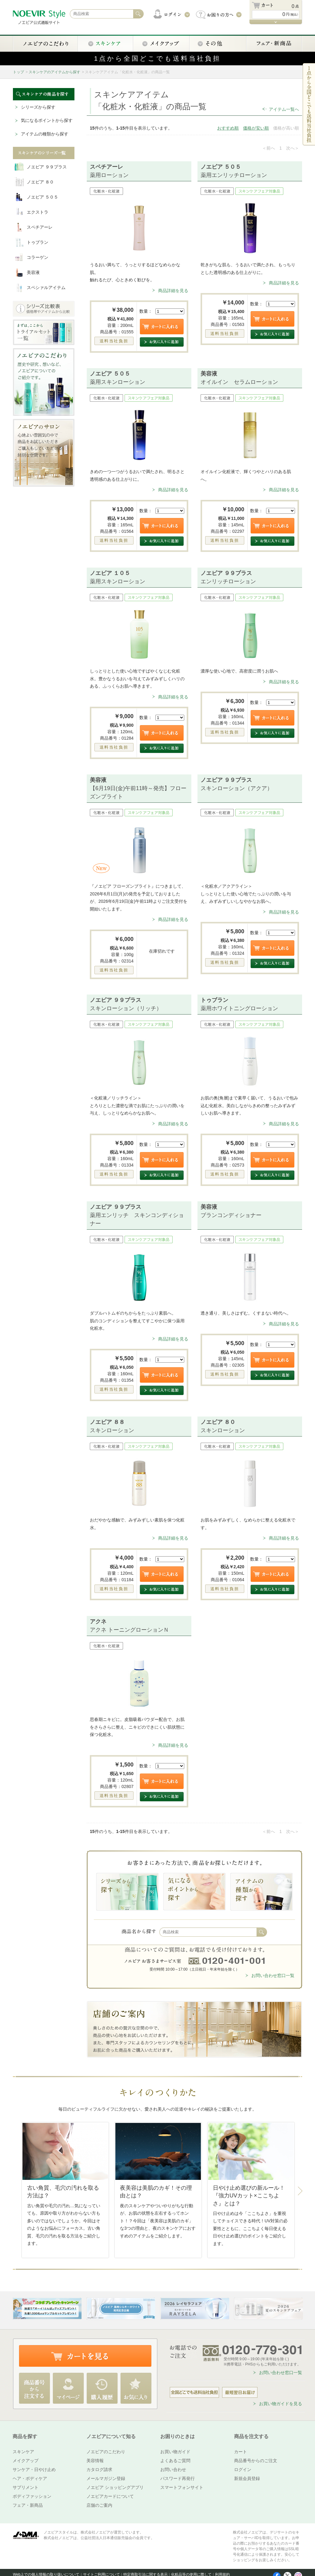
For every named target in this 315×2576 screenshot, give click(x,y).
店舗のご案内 (99, 2505)
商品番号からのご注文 (255, 2460)
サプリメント (25, 2487)
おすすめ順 (228, 128)
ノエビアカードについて (110, 2496)
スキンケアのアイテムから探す (54, 72)
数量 (143, 311)
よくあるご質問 (175, 2460)
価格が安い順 (256, 128)
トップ (18, 72)
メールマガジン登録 (105, 2478)
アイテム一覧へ (284, 109)
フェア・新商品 (28, 2505)
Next (300, 2191)
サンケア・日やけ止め (34, 2469)
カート (240, 2451)
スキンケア (23, 2451)
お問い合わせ (173, 2469)
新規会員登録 (247, 2478)
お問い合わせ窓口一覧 (272, 1975)
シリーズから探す (38, 107)
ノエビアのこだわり (105, 2451)
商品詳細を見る (173, 290)
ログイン (242, 2469)
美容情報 (95, 2460)
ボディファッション (32, 2496)
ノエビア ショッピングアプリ (115, 2487)
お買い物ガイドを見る (280, 2403)
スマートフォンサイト (181, 2487)
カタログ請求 (99, 2469)
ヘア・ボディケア (30, 2478)
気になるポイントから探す (47, 120)
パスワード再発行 (177, 2478)
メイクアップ (25, 2460)
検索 (262, 1932)
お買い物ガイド (175, 2451)
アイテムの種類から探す (44, 133)
